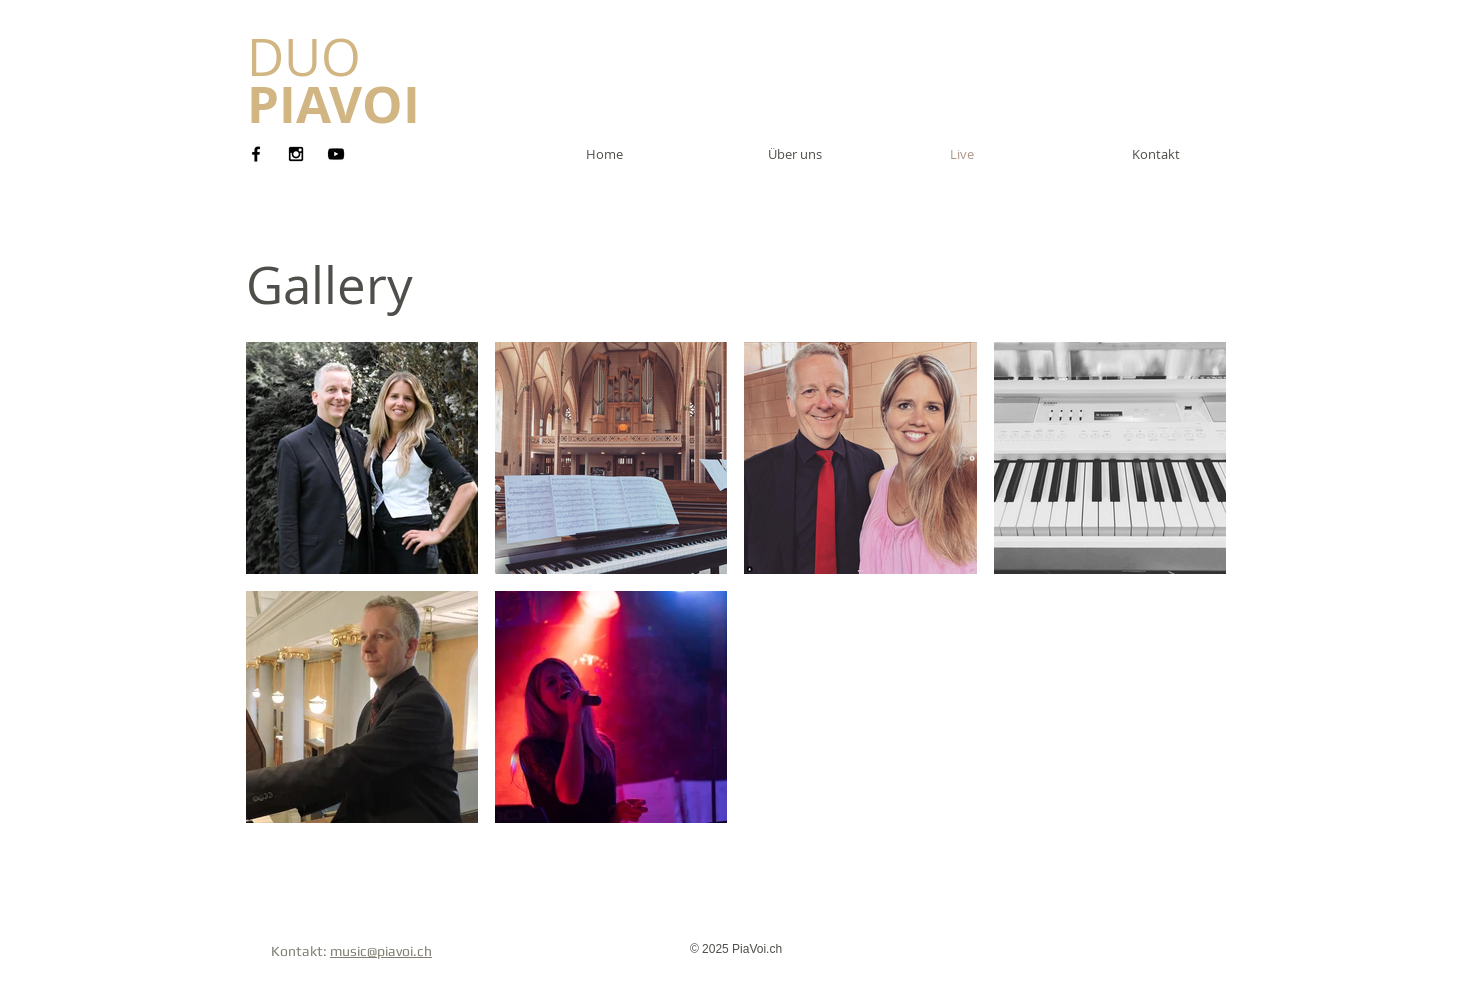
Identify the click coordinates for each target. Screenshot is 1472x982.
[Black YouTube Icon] (336, 154)
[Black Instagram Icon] (296, 154)
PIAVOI (333, 103)
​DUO (304, 57)
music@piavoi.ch (381, 951)
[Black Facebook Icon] (256, 154)
